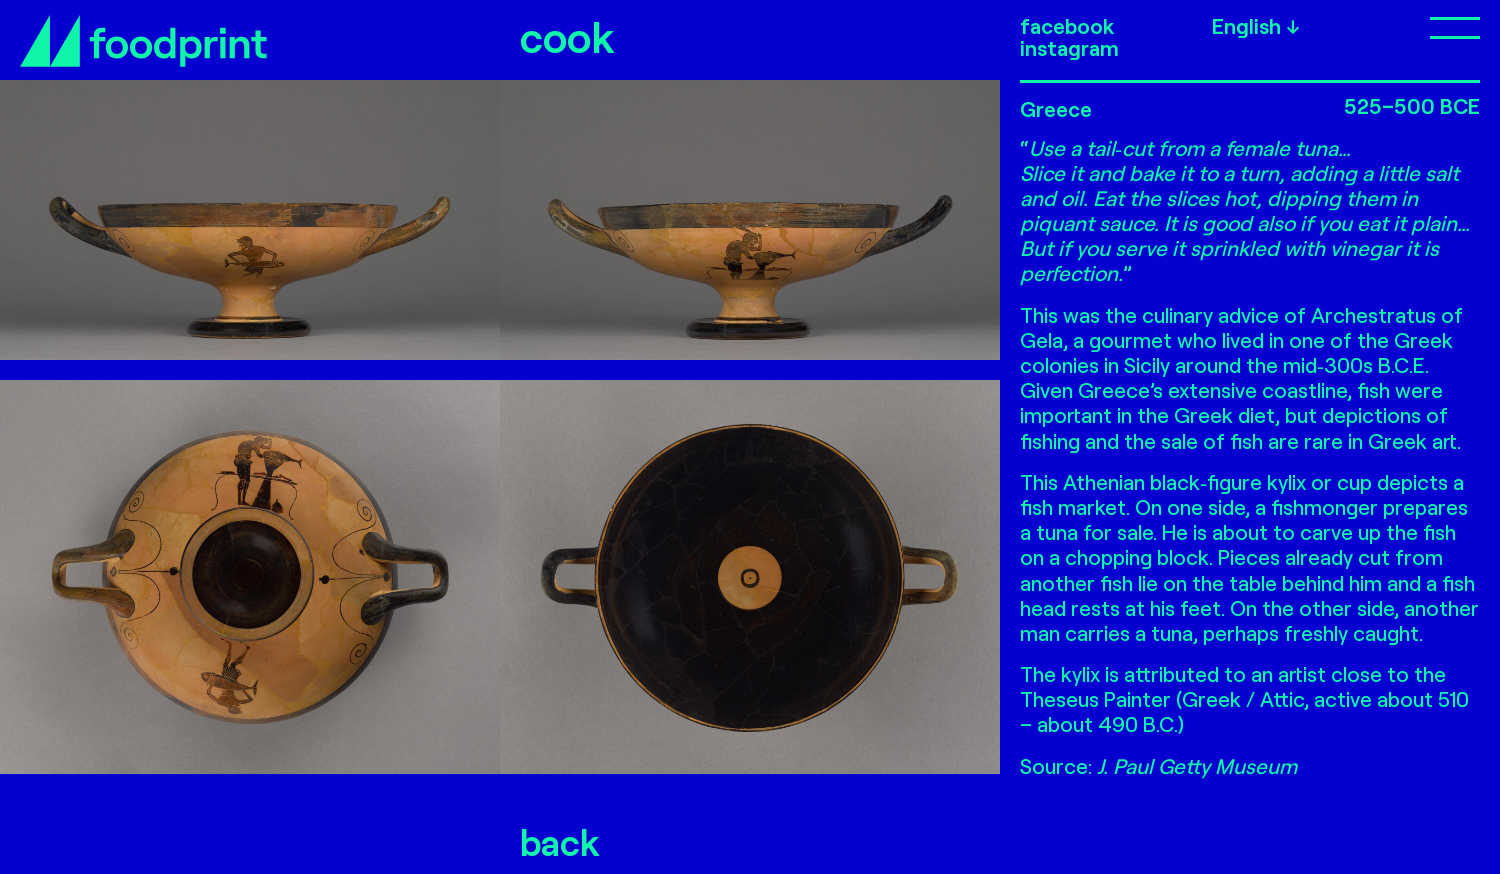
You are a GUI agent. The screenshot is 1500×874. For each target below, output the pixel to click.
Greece (1056, 108)
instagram (1069, 48)
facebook (1067, 26)
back (560, 841)
